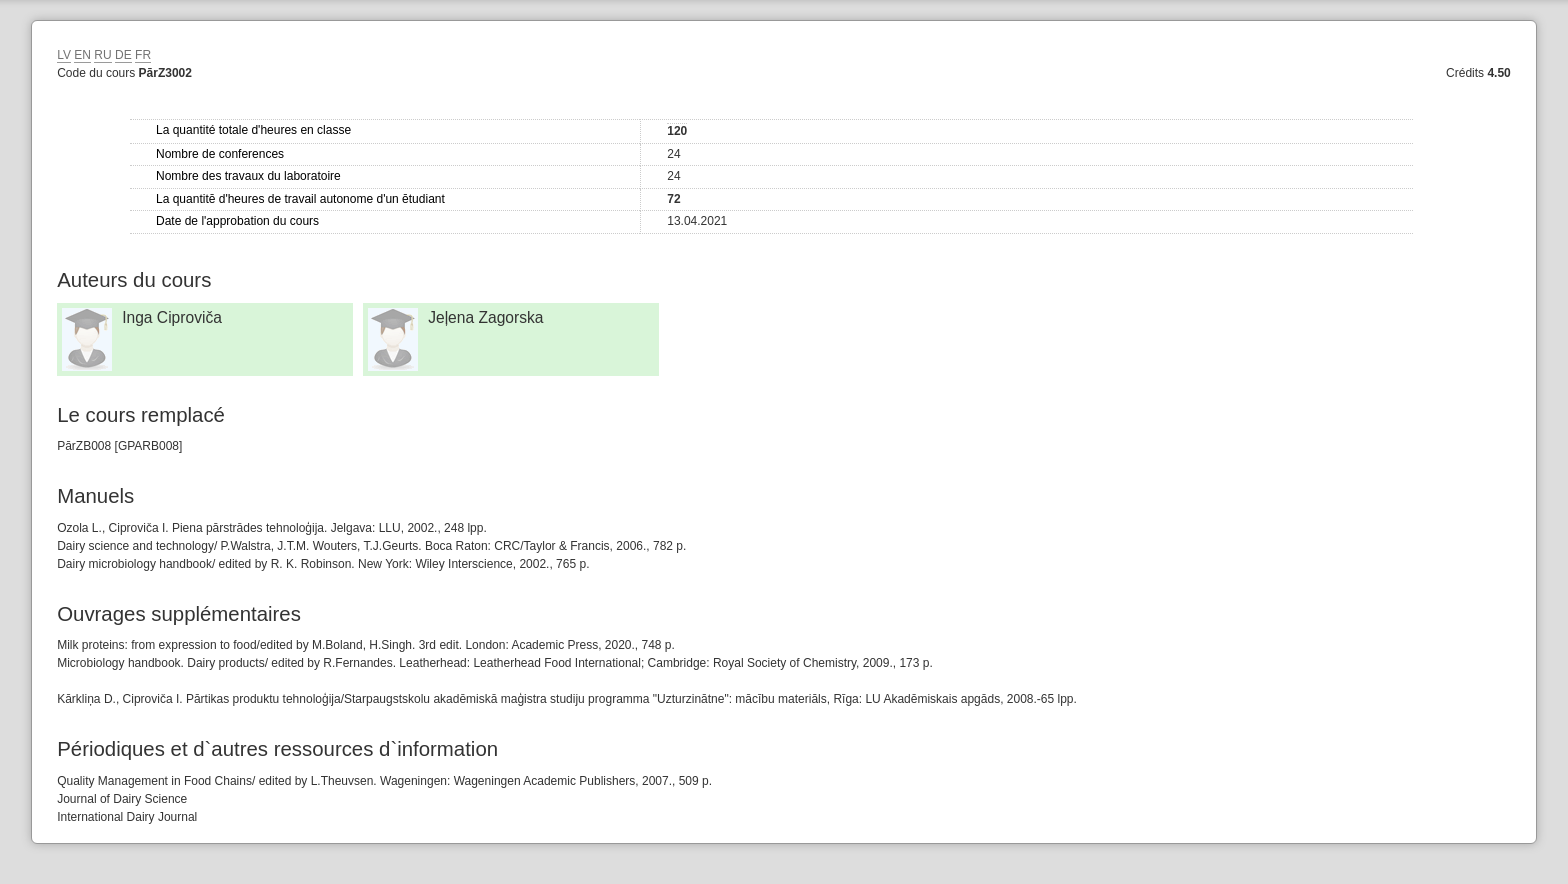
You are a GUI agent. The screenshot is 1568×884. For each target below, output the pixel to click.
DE (123, 55)
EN (82, 55)
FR (143, 55)
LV (64, 55)
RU (102, 55)
